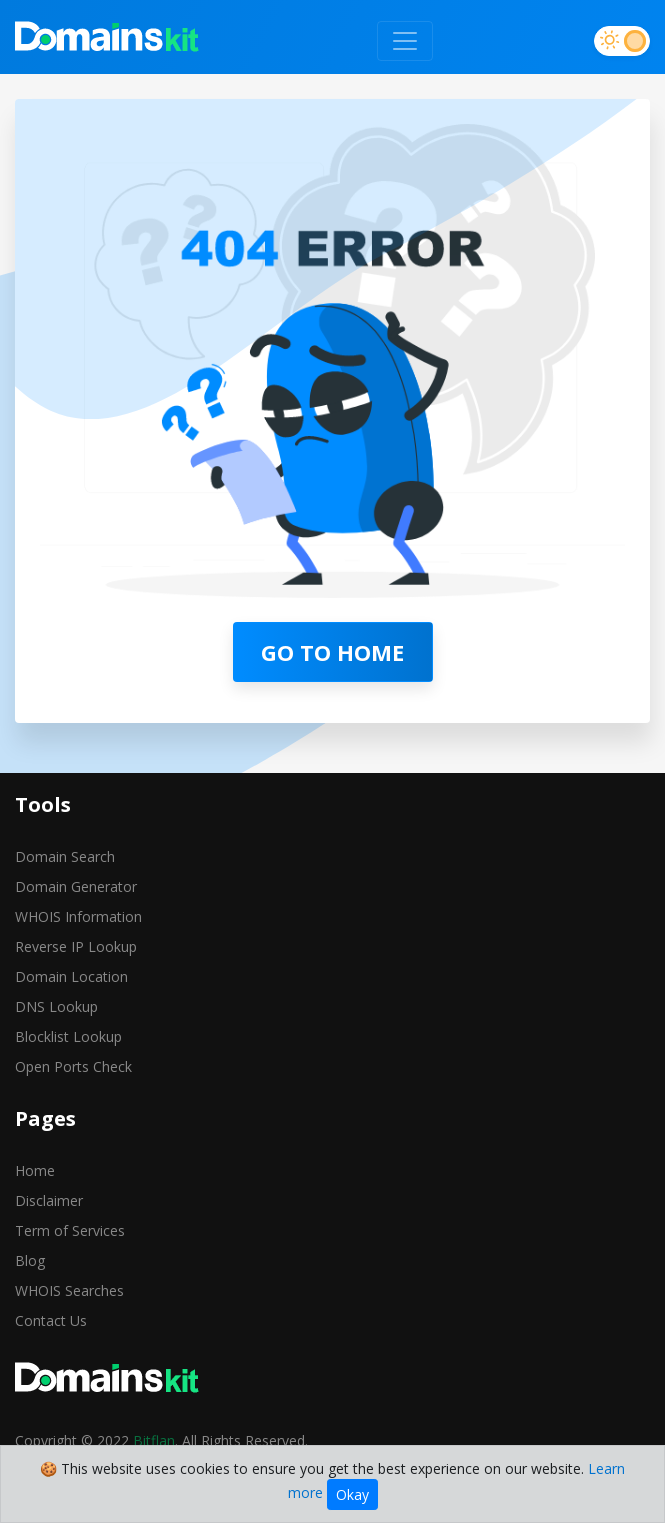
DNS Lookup (56, 1006)
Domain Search (65, 856)
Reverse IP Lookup (76, 946)
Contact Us (51, 1320)
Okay (352, 1494)
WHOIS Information (78, 916)
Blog (30, 1260)
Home (35, 1170)
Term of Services (70, 1230)
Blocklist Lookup (68, 1036)
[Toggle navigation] (405, 41)
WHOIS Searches (69, 1290)
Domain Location (71, 976)
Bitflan (154, 1440)
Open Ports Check (73, 1066)
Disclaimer (49, 1200)
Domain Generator (76, 886)
